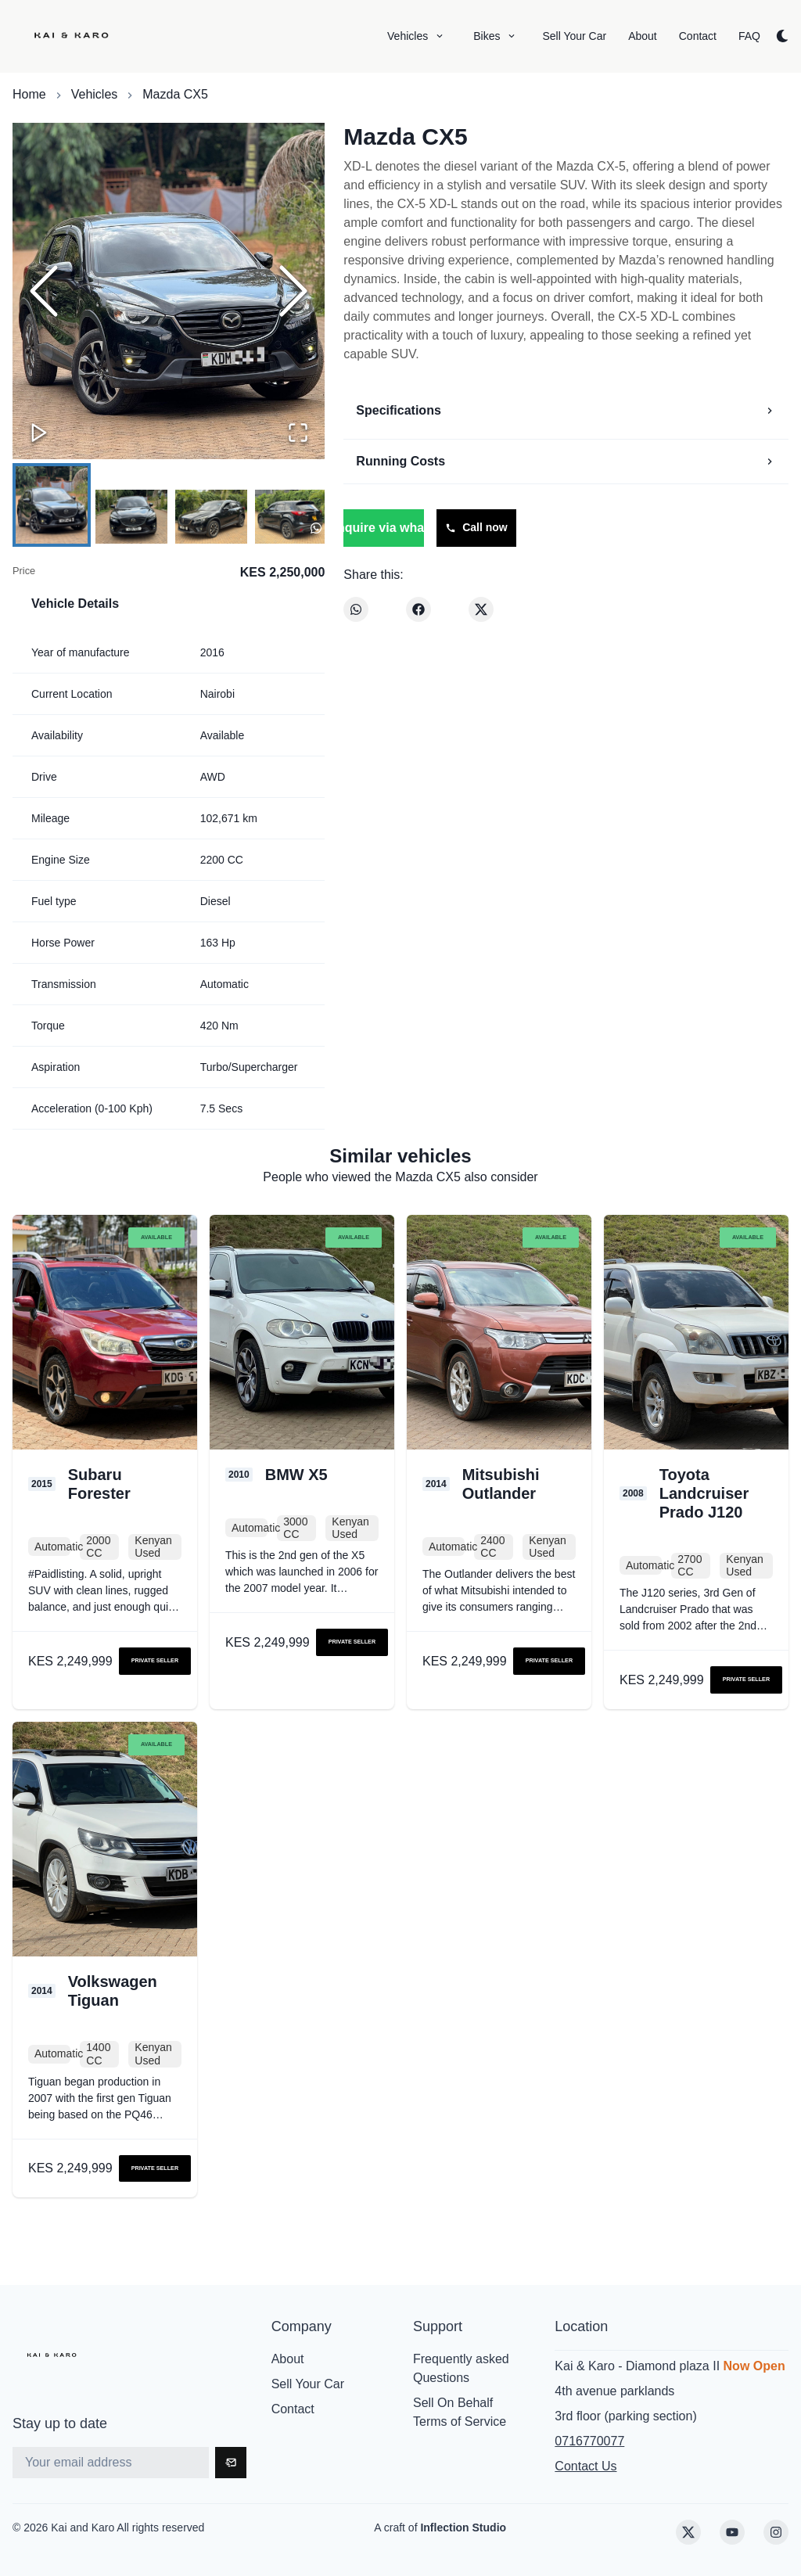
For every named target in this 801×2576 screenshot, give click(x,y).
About (287, 2359)
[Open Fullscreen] (298, 432)
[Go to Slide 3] (211, 517)
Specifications (566, 410)
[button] (169, 291)
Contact (292, 2409)
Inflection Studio (463, 2527)
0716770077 (589, 2441)
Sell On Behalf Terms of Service (459, 2412)
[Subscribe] (230, 2462)
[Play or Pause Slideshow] (39, 432)
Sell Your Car (307, 2384)
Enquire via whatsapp (383, 527)
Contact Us (585, 2466)
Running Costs (566, 461)
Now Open (754, 2366)
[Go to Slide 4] (291, 517)
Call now (476, 527)
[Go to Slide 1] (52, 505)
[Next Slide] (293, 291)
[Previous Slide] (44, 291)
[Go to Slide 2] (131, 517)
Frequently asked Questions (461, 2368)
